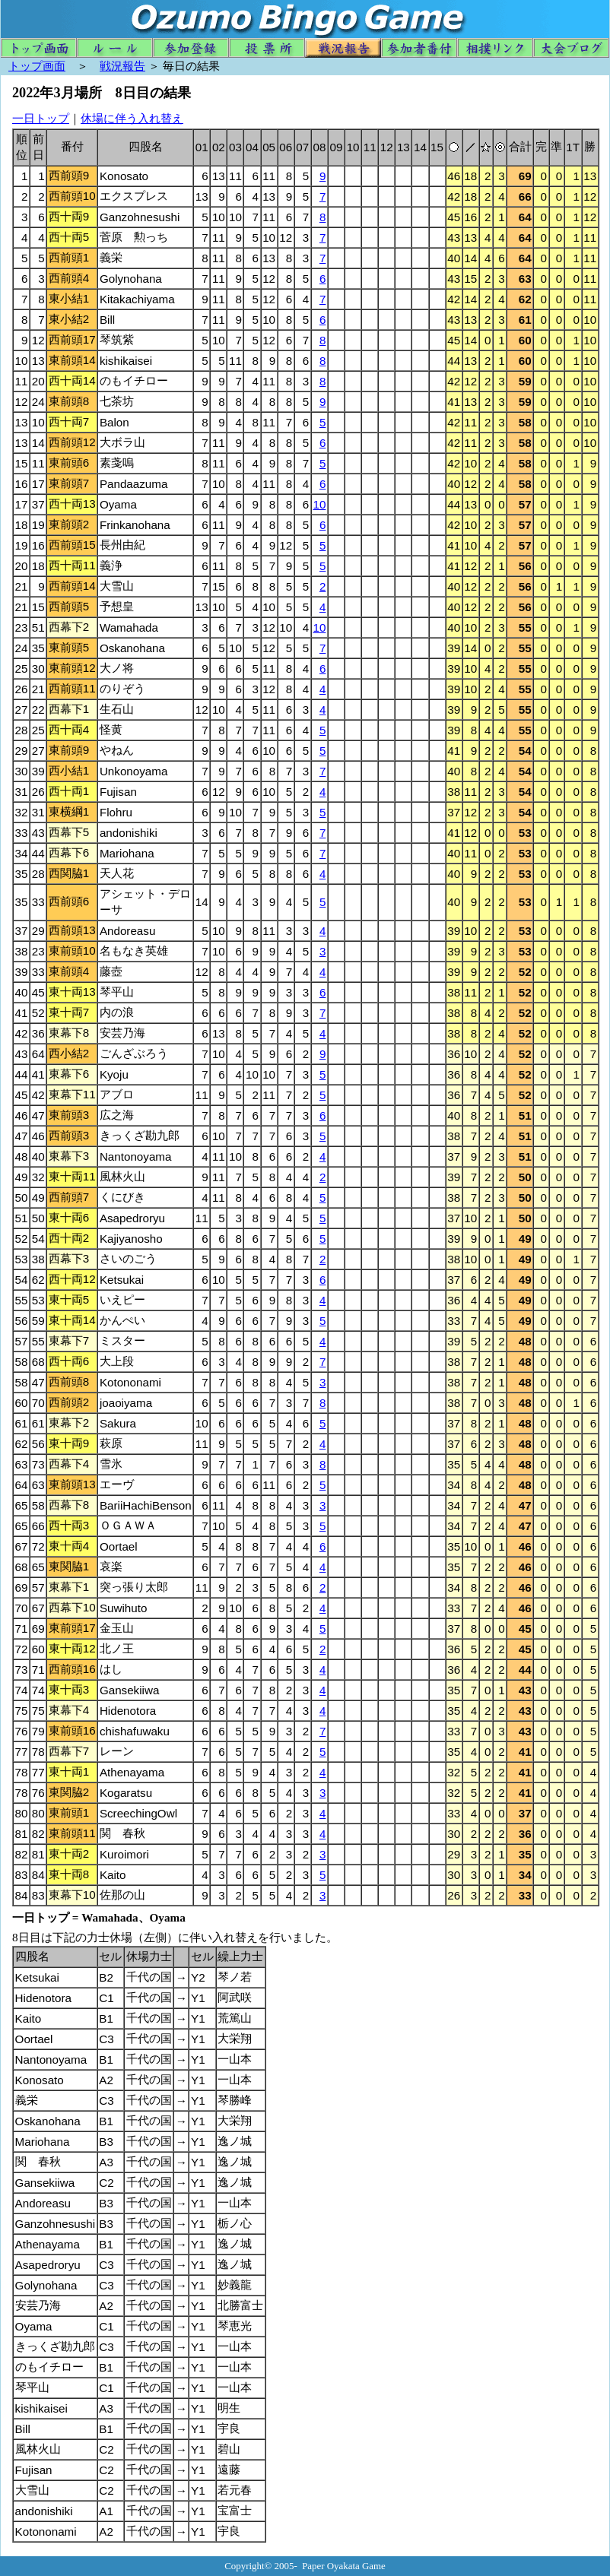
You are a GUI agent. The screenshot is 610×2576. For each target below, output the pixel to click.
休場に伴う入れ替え (132, 118)
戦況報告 (122, 65)
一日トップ (40, 118)
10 (319, 504)
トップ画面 (36, 65)
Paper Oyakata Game (344, 2565)
